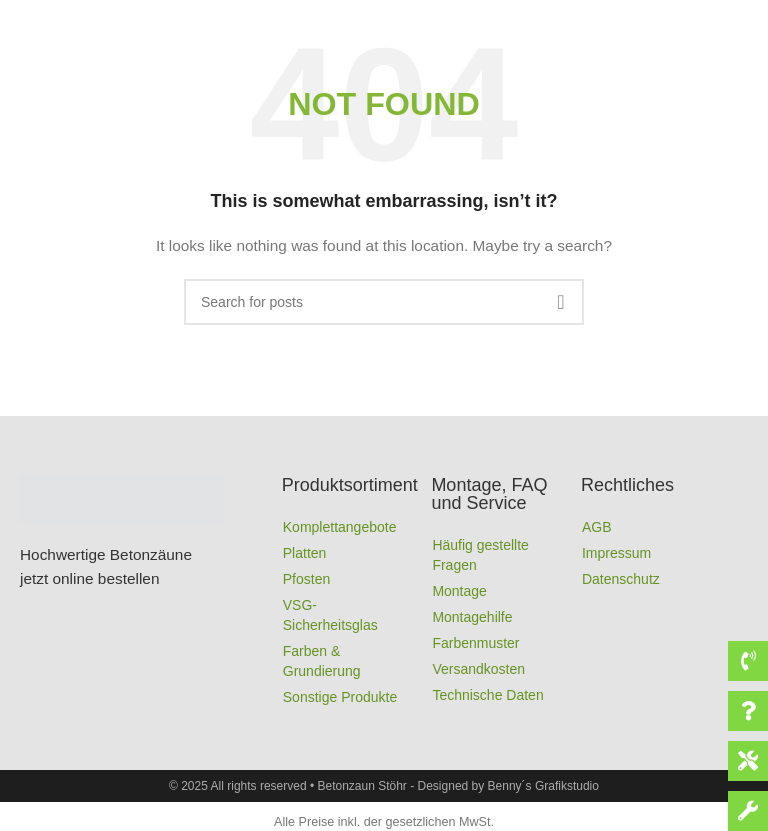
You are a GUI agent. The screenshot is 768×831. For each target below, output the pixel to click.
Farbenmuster (475, 643)
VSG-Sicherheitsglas (330, 615)
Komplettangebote (340, 527)
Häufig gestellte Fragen (480, 555)
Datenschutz (621, 579)
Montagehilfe (472, 617)
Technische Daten (487, 695)
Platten (305, 553)
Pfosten (306, 579)
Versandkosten (478, 669)
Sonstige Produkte (340, 697)
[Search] (384, 302)
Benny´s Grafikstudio (543, 786)
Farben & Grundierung (322, 661)
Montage (459, 591)
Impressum (616, 553)
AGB (597, 527)
